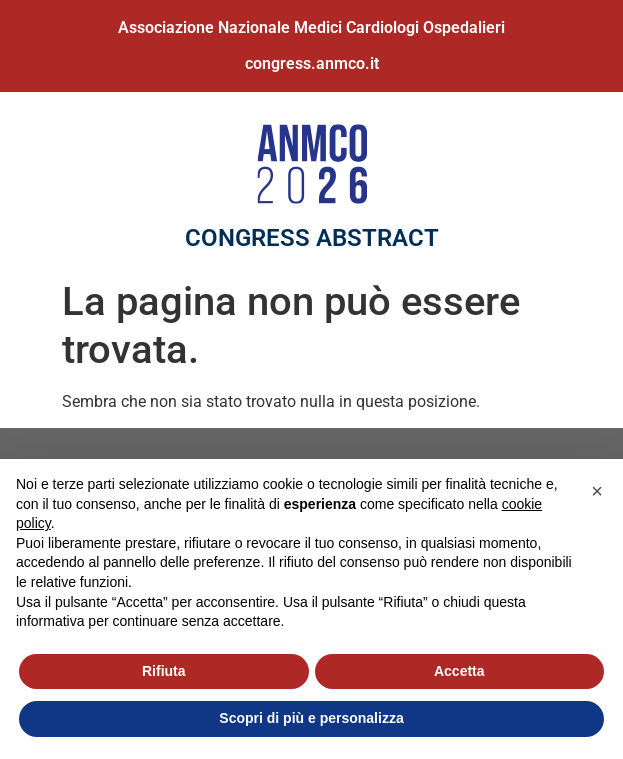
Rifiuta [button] (164, 671)
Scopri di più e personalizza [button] (311, 718)
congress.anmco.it (312, 63)
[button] (597, 491)
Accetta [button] (459, 671)
